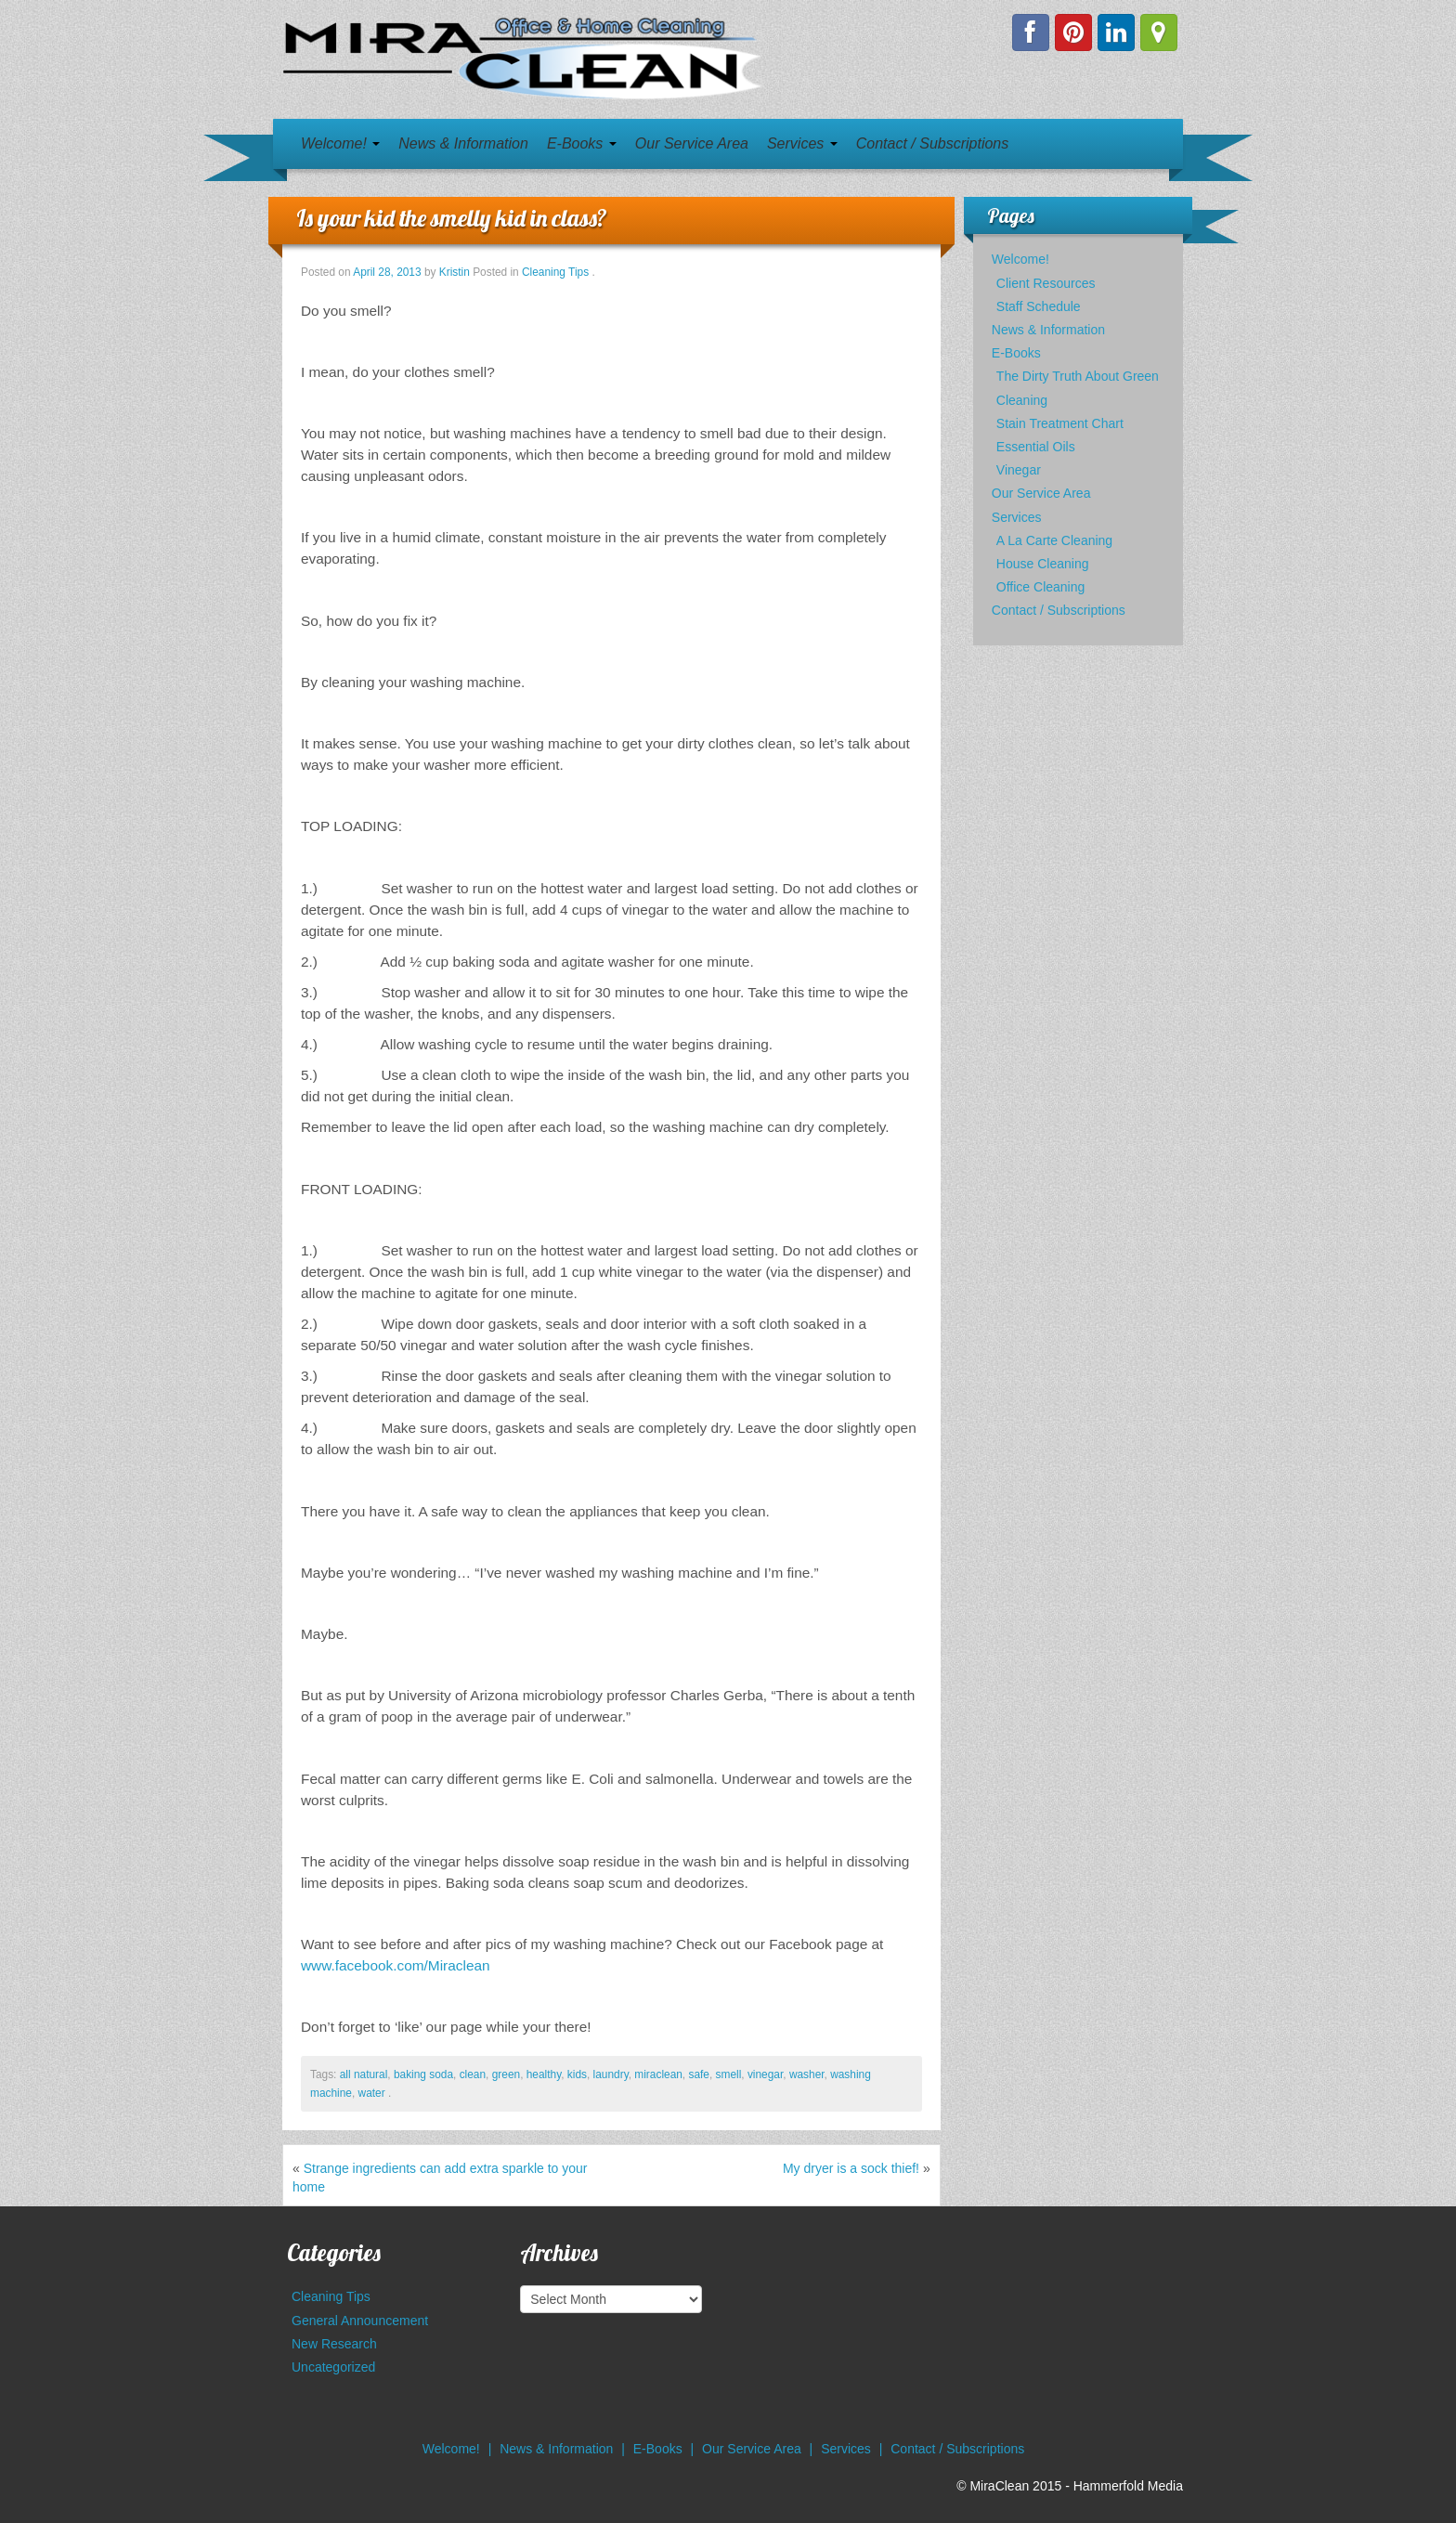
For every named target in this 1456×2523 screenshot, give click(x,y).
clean (473, 2074)
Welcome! (340, 143)
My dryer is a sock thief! (851, 2168)
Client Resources (1046, 283)
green (506, 2074)
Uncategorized (333, 2367)
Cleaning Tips (555, 272)
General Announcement (360, 2320)
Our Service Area (691, 143)
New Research (334, 2343)
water (371, 2093)
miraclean (658, 2074)
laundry (611, 2074)
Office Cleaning (1040, 586)
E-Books (582, 143)
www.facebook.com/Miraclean (395, 1965)
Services (802, 143)
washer (807, 2074)
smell (729, 2074)
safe (698, 2074)
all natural (364, 2074)
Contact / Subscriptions (932, 143)
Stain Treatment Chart (1060, 423)
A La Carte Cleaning (1054, 540)
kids (577, 2074)
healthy (543, 2074)
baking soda (423, 2074)
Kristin (454, 272)
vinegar (765, 2074)
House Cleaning (1042, 563)
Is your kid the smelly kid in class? (451, 217)
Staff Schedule (1038, 306)
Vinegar (1018, 469)
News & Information (463, 143)
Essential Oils (1035, 446)
